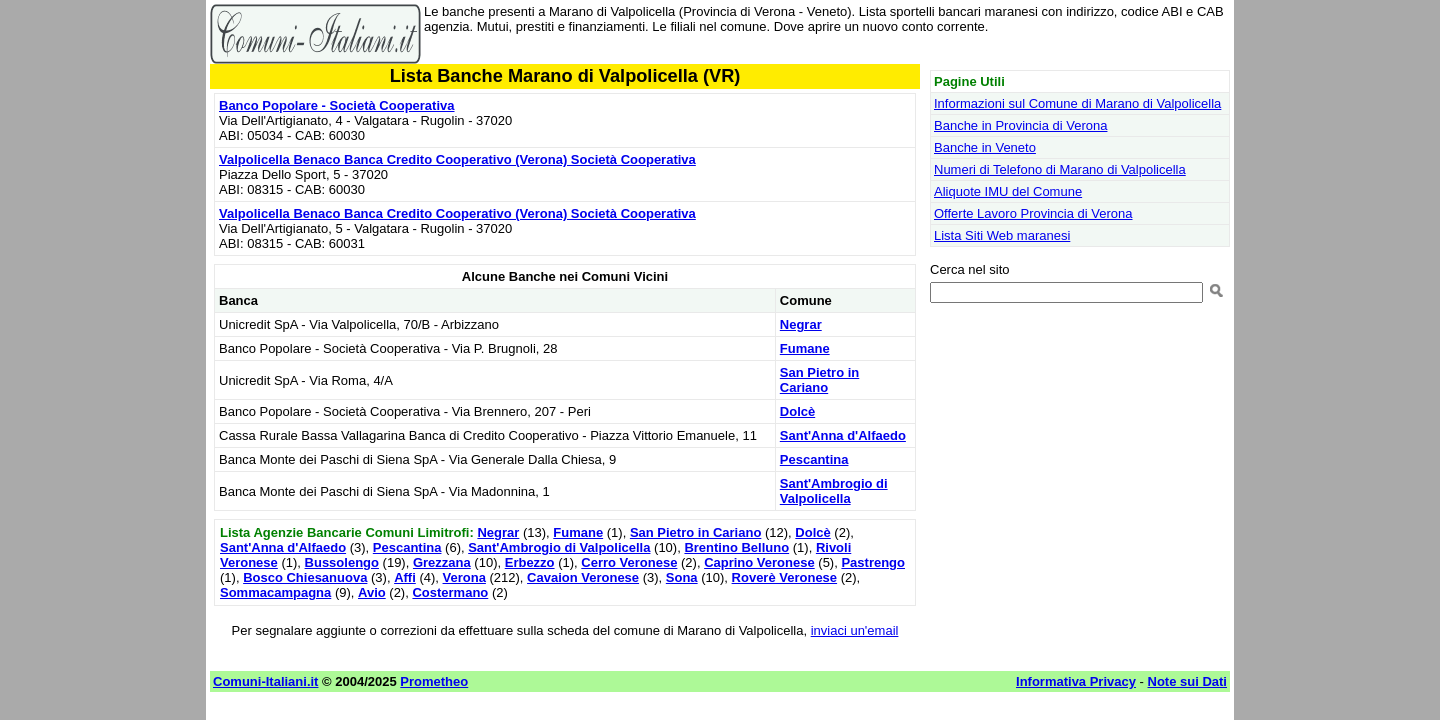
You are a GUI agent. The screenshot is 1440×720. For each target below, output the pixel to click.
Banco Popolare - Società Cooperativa (337, 105)
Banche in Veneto (985, 147)
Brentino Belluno (736, 547)
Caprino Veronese (759, 562)
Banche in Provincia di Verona (1020, 125)
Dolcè (797, 411)
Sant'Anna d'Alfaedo (843, 435)
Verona (464, 577)
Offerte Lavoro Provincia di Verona (1033, 213)
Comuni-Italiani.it (265, 681)
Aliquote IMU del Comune (1008, 191)
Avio (372, 592)
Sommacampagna (275, 592)
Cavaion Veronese (583, 577)
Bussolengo (342, 562)
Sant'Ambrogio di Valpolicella (834, 491)
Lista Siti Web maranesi (1002, 235)
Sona (682, 577)
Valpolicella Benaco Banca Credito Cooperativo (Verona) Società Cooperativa (457, 159)
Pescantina (814, 459)
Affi (405, 577)
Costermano (450, 592)
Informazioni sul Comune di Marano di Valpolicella (1077, 103)
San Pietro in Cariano (819, 380)
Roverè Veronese (785, 577)
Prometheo (434, 681)
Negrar (801, 324)
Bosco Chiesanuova (305, 577)
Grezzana (442, 562)
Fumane (805, 348)
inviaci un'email (855, 630)
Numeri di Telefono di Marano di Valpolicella (1060, 169)
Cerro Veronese (629, 562)
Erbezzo (530, 562)
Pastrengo (873, 562)
